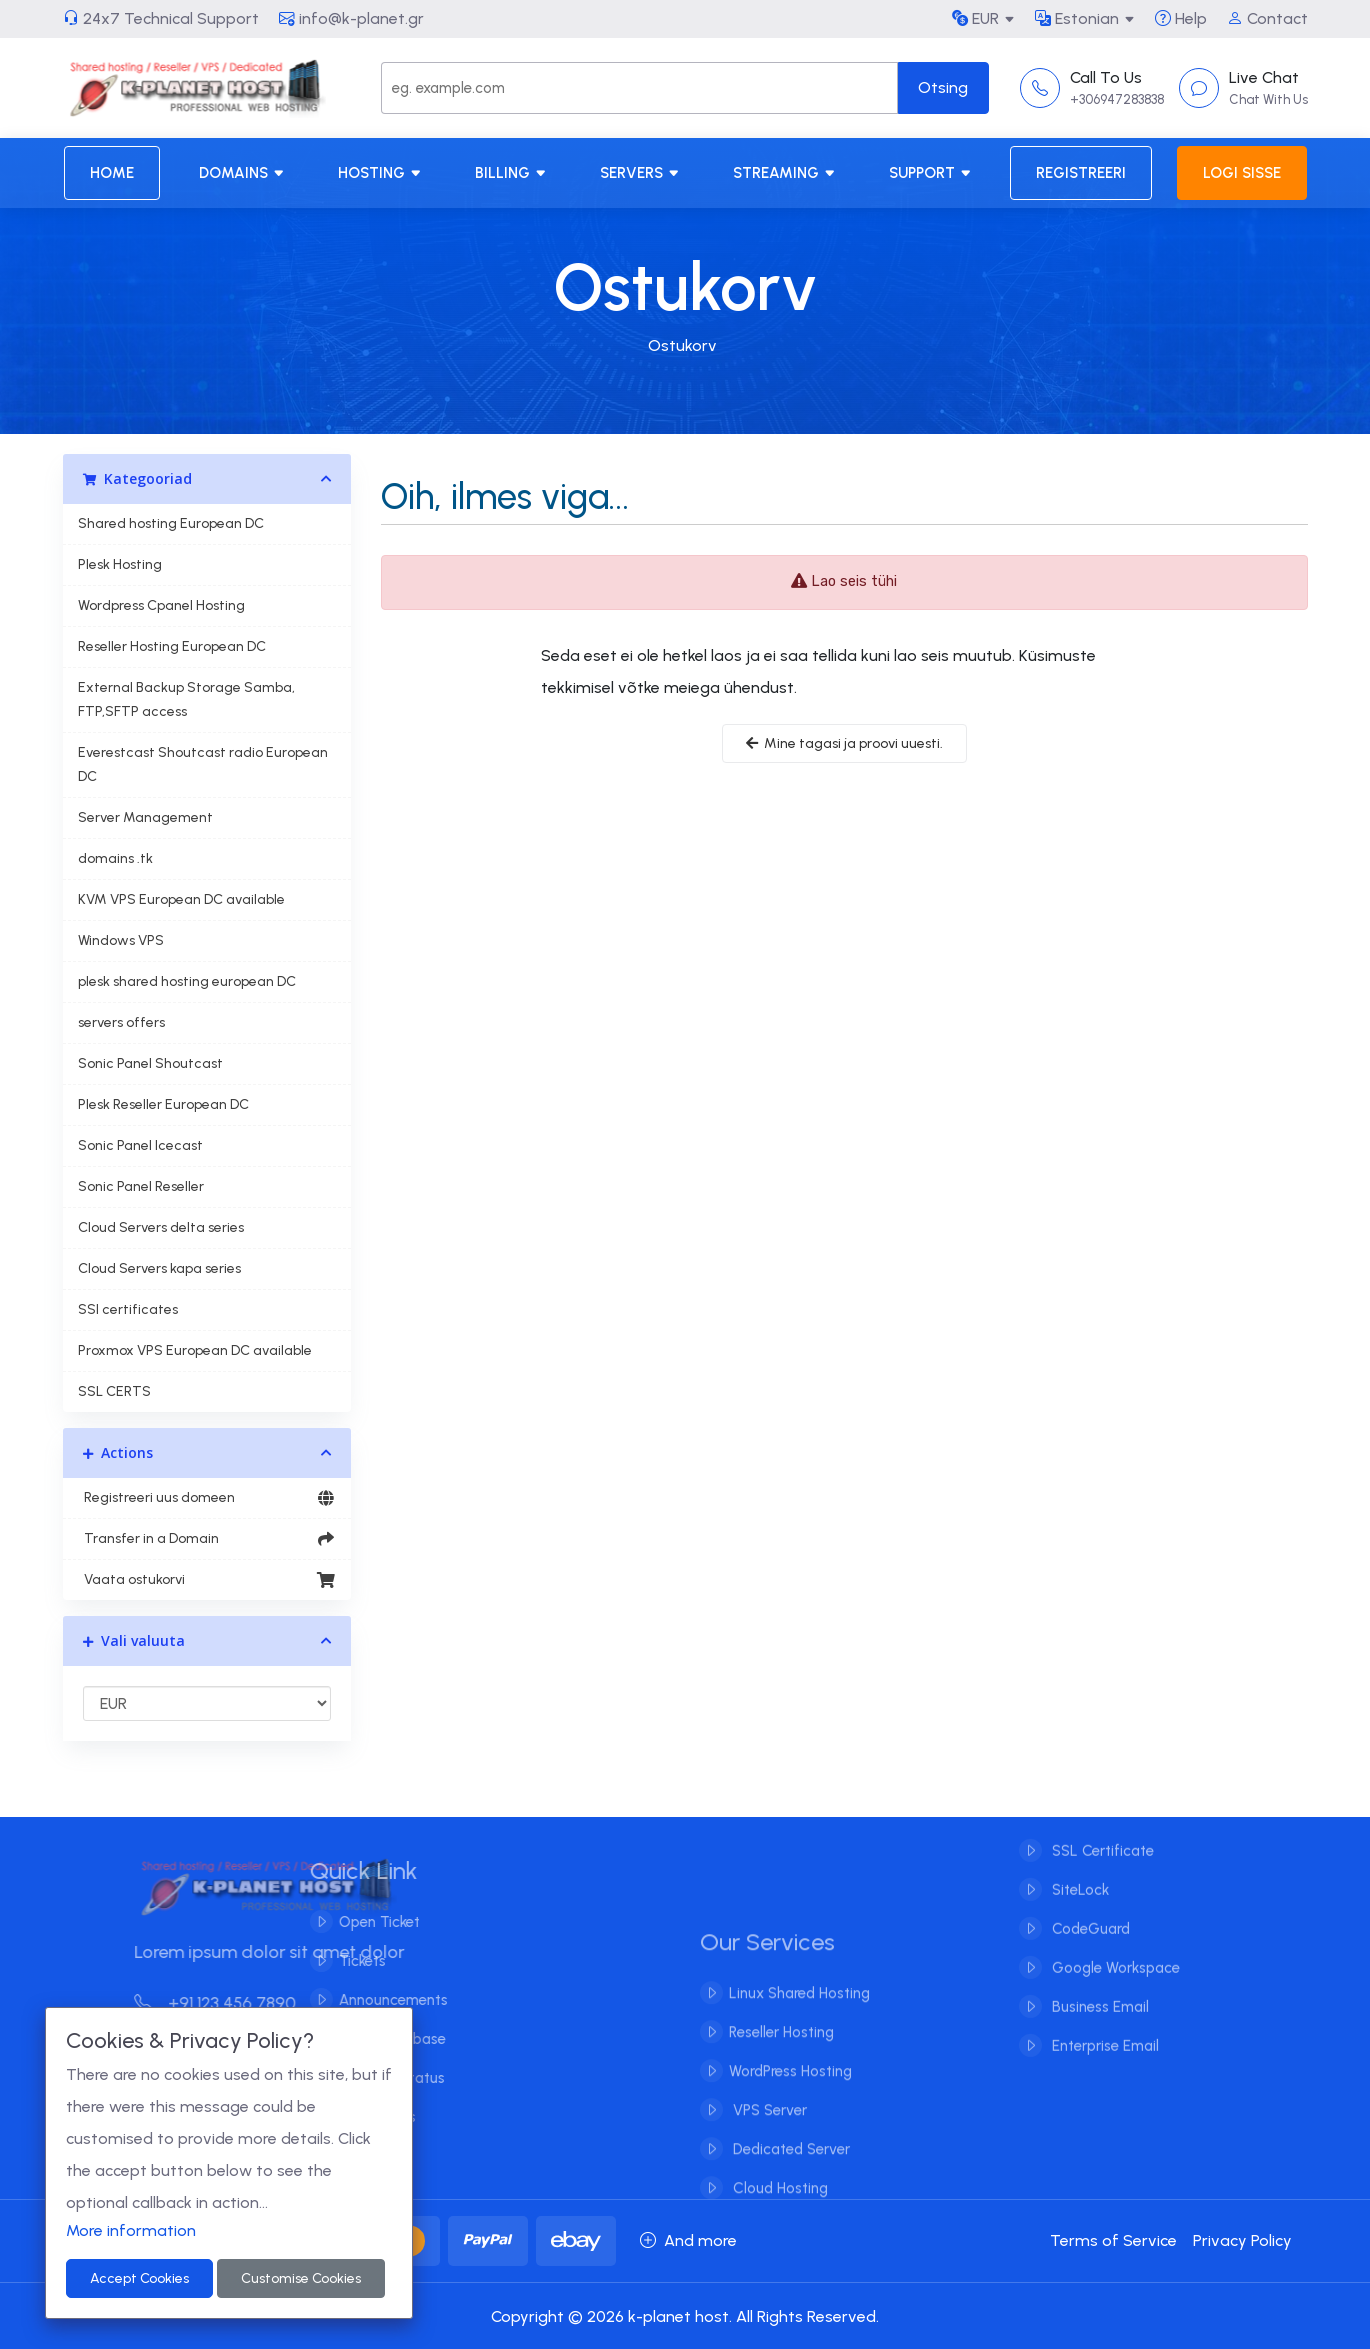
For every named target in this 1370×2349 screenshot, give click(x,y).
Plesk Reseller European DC (163, 1104)
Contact (1267, 18)
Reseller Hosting (781, 2048)
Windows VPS (121, 940)
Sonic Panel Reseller (141, 1186)
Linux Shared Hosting (799, 2009)
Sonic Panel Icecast (140, 1145)
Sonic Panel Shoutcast (150, 1063)
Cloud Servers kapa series (159, 1268)
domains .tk (115, 858)
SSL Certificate (1101, 1835)
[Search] (639, 88)
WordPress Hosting (790, 2087)
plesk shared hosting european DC (187, 981)
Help (1181, 18)
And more (688, 2240)
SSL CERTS (114, 1391)
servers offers (121, 1022)
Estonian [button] (1077, 18)
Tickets (346, 1961)
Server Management (145, 817)
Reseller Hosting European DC (172, 646)
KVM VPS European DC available (181, 899)
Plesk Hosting (120, 564)
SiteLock (1078, 1874)
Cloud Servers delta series (161, 1227)
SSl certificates (128, 1309)
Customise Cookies (301, 2278)
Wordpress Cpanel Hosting (161, 605)
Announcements (377, 2000)
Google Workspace (1114, 1952)
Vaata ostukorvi (207, 1580)
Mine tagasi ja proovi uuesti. (844, 743)
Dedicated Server (789, 2165)
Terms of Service (1113, 2240)
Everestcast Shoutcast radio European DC (203, 764)
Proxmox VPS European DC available (195, 1350)
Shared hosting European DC (171, 523)
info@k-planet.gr (351, 18)
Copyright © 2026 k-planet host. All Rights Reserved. (685, 2316)
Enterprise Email (1103, 2030)
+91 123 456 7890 (231, 2003)
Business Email (1098, 1991)
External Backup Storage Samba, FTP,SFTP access (186, 699)
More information (131, 2230)
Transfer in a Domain (207, 1539)
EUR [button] (975, 18)
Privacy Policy (1242, 2240)
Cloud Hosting (778, 2204)
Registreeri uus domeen (207, 1498)
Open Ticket (363, 1922)
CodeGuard (1089, 1913)
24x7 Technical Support (161, 18)
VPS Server (768, 2126)
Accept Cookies (139, 2278)
